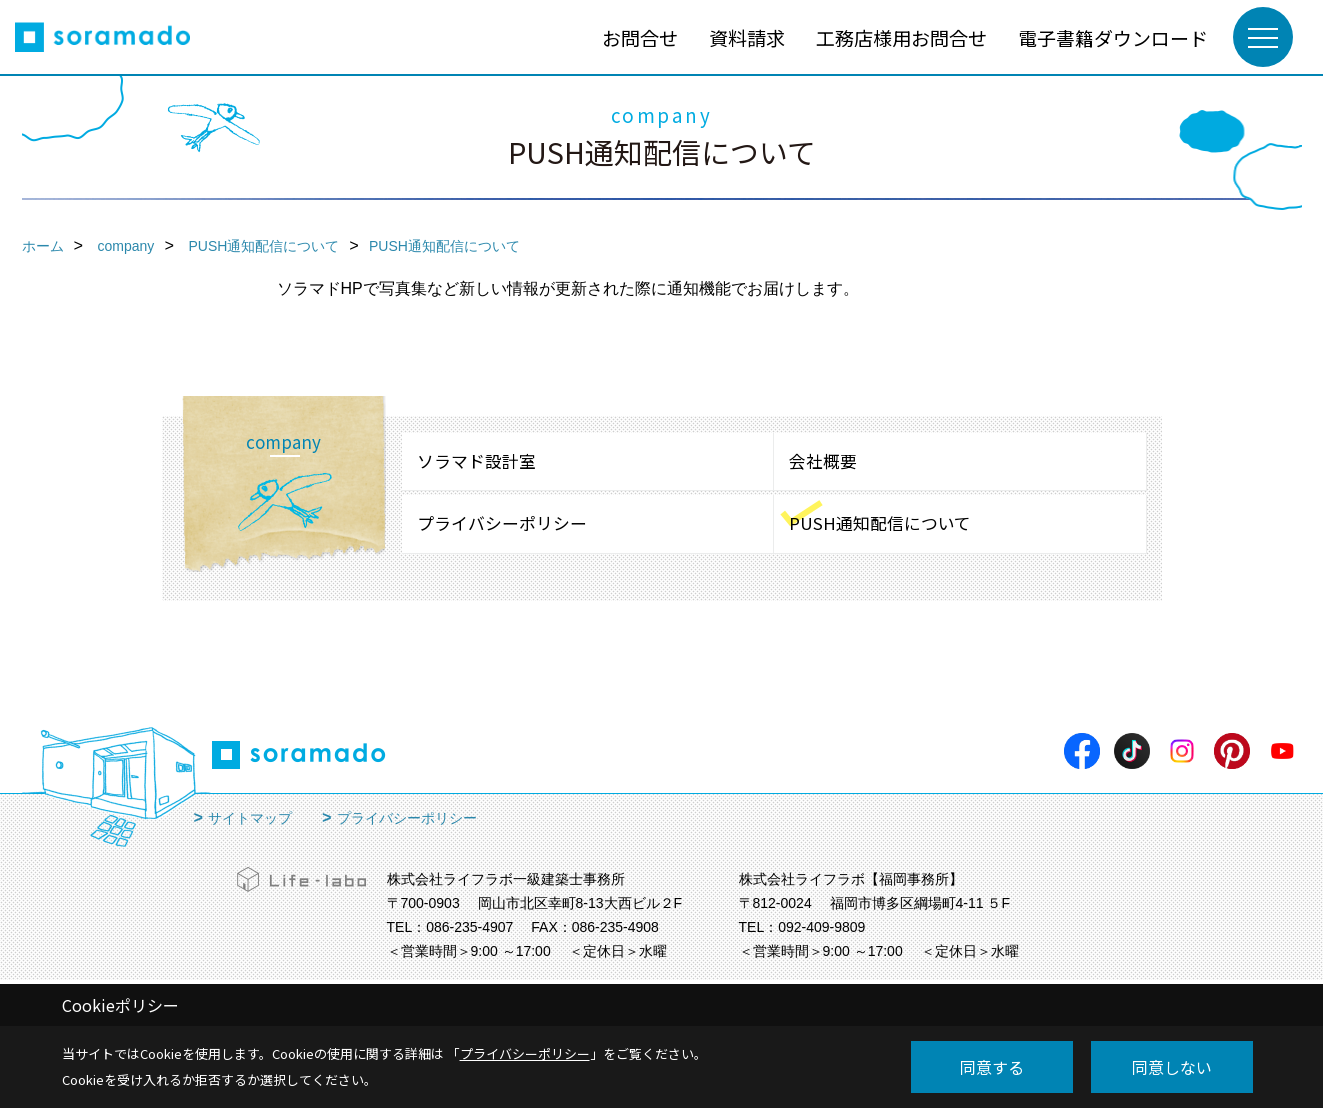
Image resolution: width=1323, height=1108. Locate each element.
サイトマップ (250, 818)
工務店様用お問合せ (901, 37)
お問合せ (640, 37)
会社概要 (823, 461)
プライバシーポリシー (502, 523)
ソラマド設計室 (476, 461)
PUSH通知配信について (880, 523)
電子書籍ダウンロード (1113, 37)
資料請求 (747, 37)
